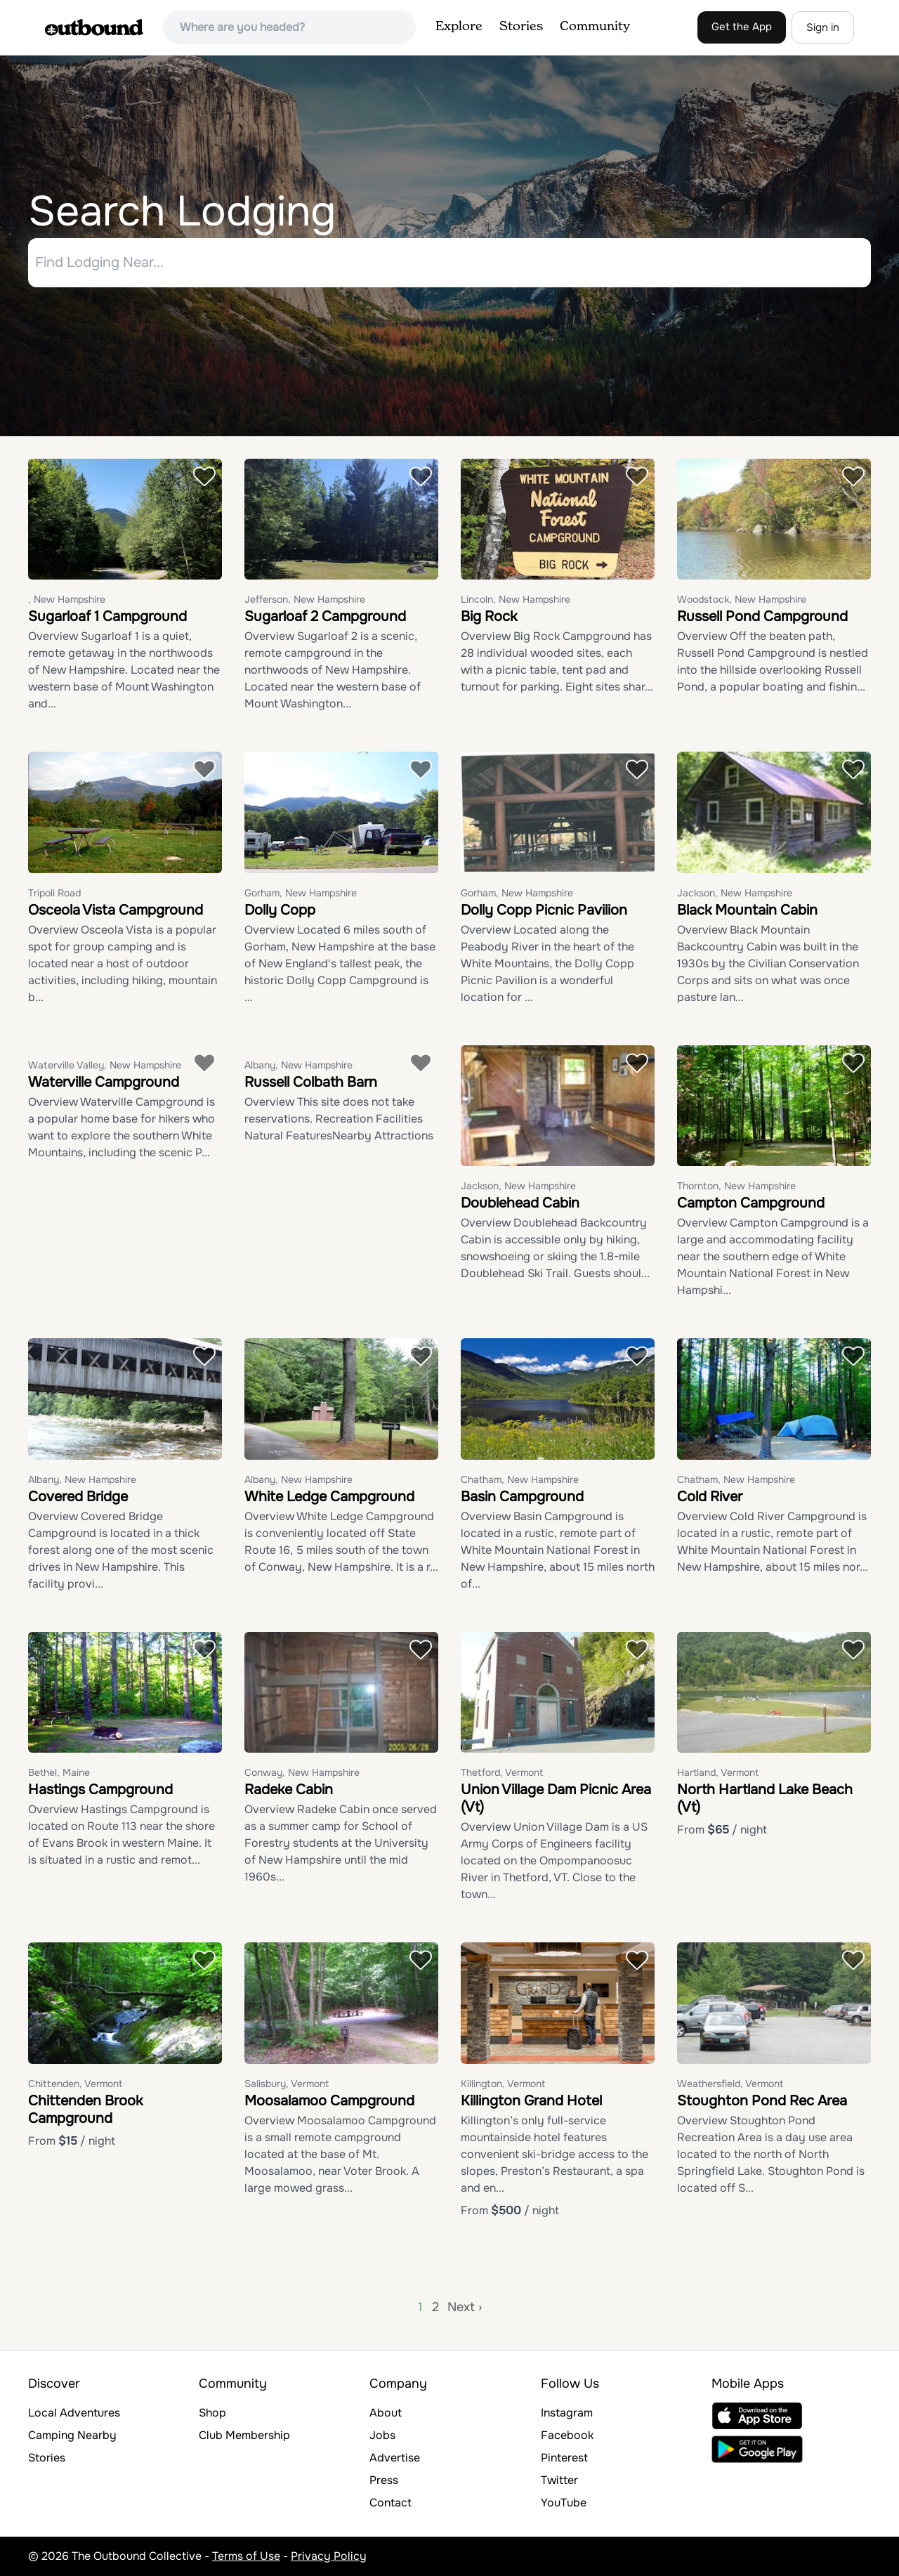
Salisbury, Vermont (286, 2083)
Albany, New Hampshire (298, 1065)
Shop (212, 2412)
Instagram (567, 2412)
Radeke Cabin (288, 1790)
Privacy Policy (329, 2556)
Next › (464, 2307)
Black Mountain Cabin (747, 910)
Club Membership (244, 2435)
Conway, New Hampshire (302, 1773)
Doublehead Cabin (520, 1203)
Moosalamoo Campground (329, 2101)
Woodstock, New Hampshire (741, 600)
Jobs (382, 2435)
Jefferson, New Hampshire (304, 600)
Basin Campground (522, 1496)
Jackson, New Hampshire (734, 893)
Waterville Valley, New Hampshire (104, 1065)
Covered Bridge (78, 1496)
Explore (459, 26)
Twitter (559, 2480)
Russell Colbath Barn (310, 1082)
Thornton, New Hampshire (736, 1186)
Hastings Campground (100, 1790)
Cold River (709, 1496)
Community (595, 26)
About (385, 2412)
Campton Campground (751, 1203)
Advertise (394, 2457)
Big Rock (489, 617)
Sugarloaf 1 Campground (107, 617)
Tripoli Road (54, 893)
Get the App (741, 27)
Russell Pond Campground (762, 617)
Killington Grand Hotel (531, 2101)
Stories (521, 26)
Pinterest (564, 2457)
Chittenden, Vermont (75, 2083)
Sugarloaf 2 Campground (325, 617)
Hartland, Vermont (718, 1773)
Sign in (822, 27)
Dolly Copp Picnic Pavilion (544, 910)
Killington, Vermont (503, 2083)
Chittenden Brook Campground (85, 2109)
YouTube (563, 2502)
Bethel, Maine (59, 1773)
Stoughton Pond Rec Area (762, 2101)
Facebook (567, 2435)
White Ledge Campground (329, 1496)
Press (383, 2480)
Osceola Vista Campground (115, 910)
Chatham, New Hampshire (520, 1479)
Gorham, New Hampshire (300, 893)
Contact (390, 2502)
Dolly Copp (279, 910)
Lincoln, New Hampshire (515, 600)
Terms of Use (246, 2556)
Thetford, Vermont (502, 1773)
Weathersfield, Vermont (730, 2083)
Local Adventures (74, 2412)
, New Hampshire (66, 600)
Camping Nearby (72, 2435)
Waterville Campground (103, 1082)
